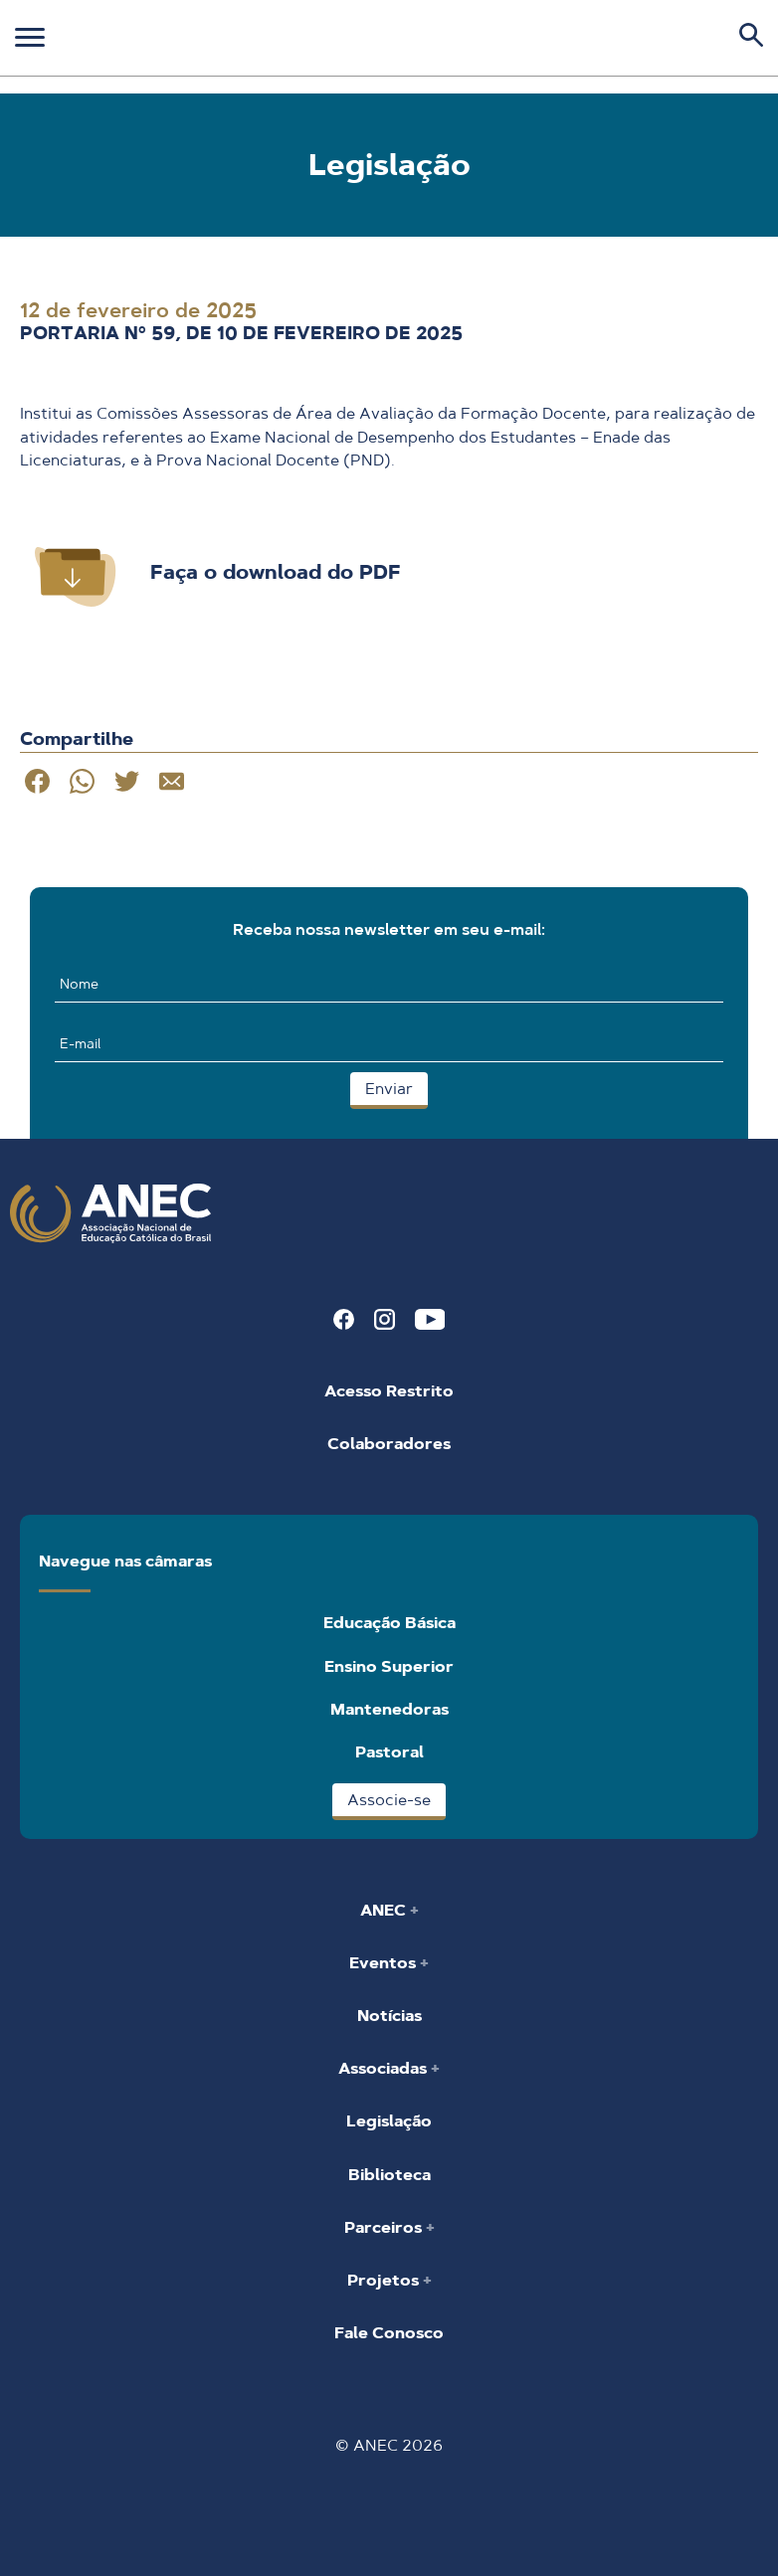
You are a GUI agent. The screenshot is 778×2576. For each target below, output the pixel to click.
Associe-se (389, 1799)
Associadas (384, 2068)
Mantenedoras (389, 1709)
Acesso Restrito (389, 1390)
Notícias (389, 2015)
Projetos (385, 2280)
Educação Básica (389, 1622)
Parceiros (385, 2227)
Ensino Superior (389, 1666)
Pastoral (389, 1752)
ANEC (385, 1910)
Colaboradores (389, 1443)
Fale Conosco (389, 2332)
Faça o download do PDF (275, 572)
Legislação (389, 2121)
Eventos (384, 1962)
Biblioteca (389, 2174)
